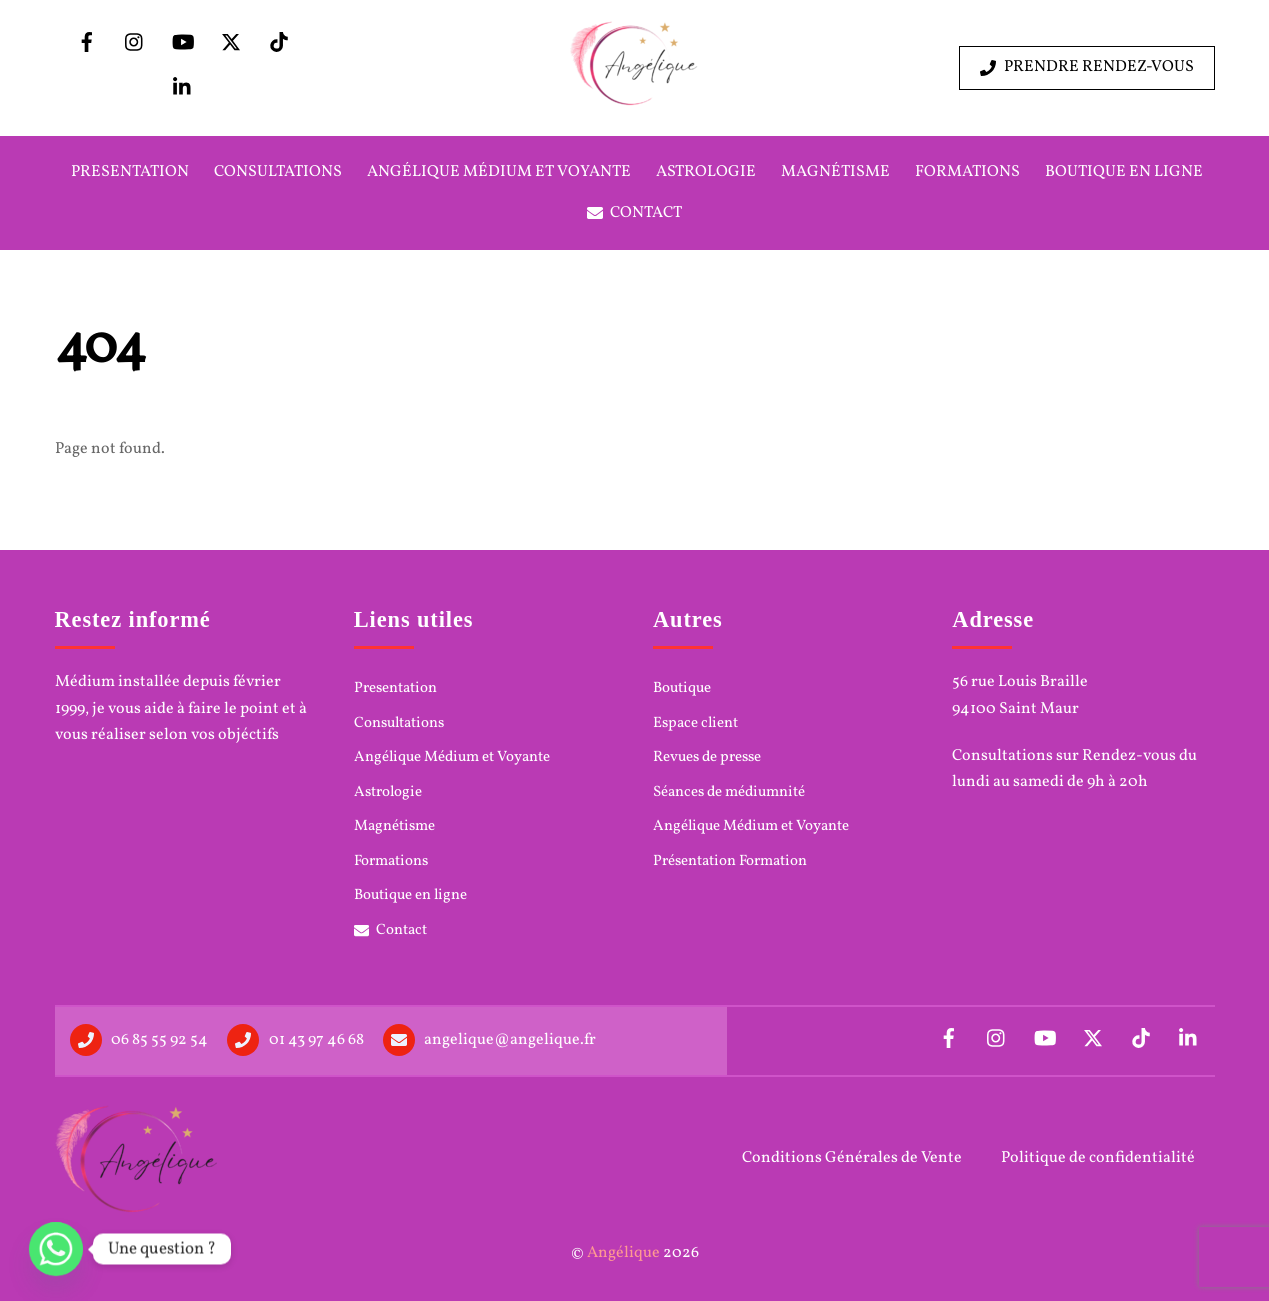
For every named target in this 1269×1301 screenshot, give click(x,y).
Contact (635, 213)
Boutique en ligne (1124, 172)
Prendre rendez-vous (1087, 67)
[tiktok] (279, 43)
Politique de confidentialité (1098, 1158)
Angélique (623, 1253)
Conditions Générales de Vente (852, 1158)
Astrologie (706, 172)
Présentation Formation (730, 862)
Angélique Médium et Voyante (499, 172)
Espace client (695, 724)
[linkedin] (183, 88)
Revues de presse (707, 758)
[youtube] (183, 43)
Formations (967, 172)
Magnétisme (835, 172)
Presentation (130, 172)
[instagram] (135, 43)
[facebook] (87, 43)
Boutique (682, 689)
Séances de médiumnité (729, 793)
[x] (231, 43)
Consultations (278, 172)
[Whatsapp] (56, 1249)
